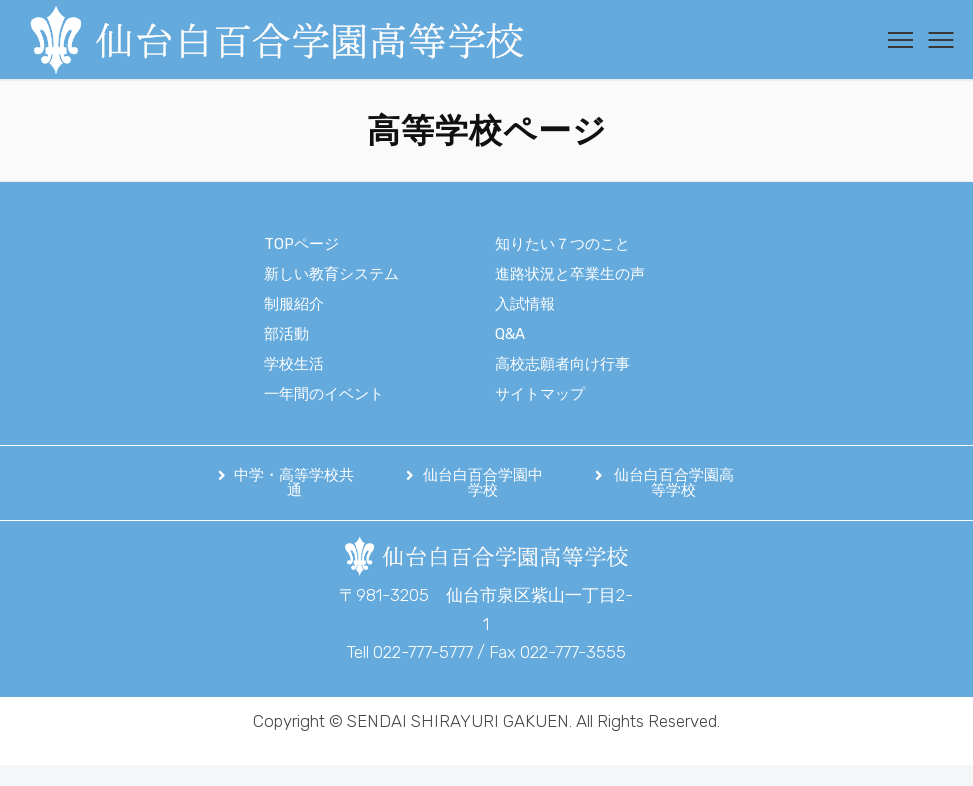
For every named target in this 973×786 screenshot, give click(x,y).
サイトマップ (540, 394)
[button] (288, 483)
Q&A (510, 334)
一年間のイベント (324, 394)
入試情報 (525, 304)
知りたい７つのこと (562, 244)
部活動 (286, 334)
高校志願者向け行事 (562, 364)
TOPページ (301, 244)
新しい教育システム (331, 274)
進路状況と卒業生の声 (570, 274)
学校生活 (294, 364)
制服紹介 (294, 304)
